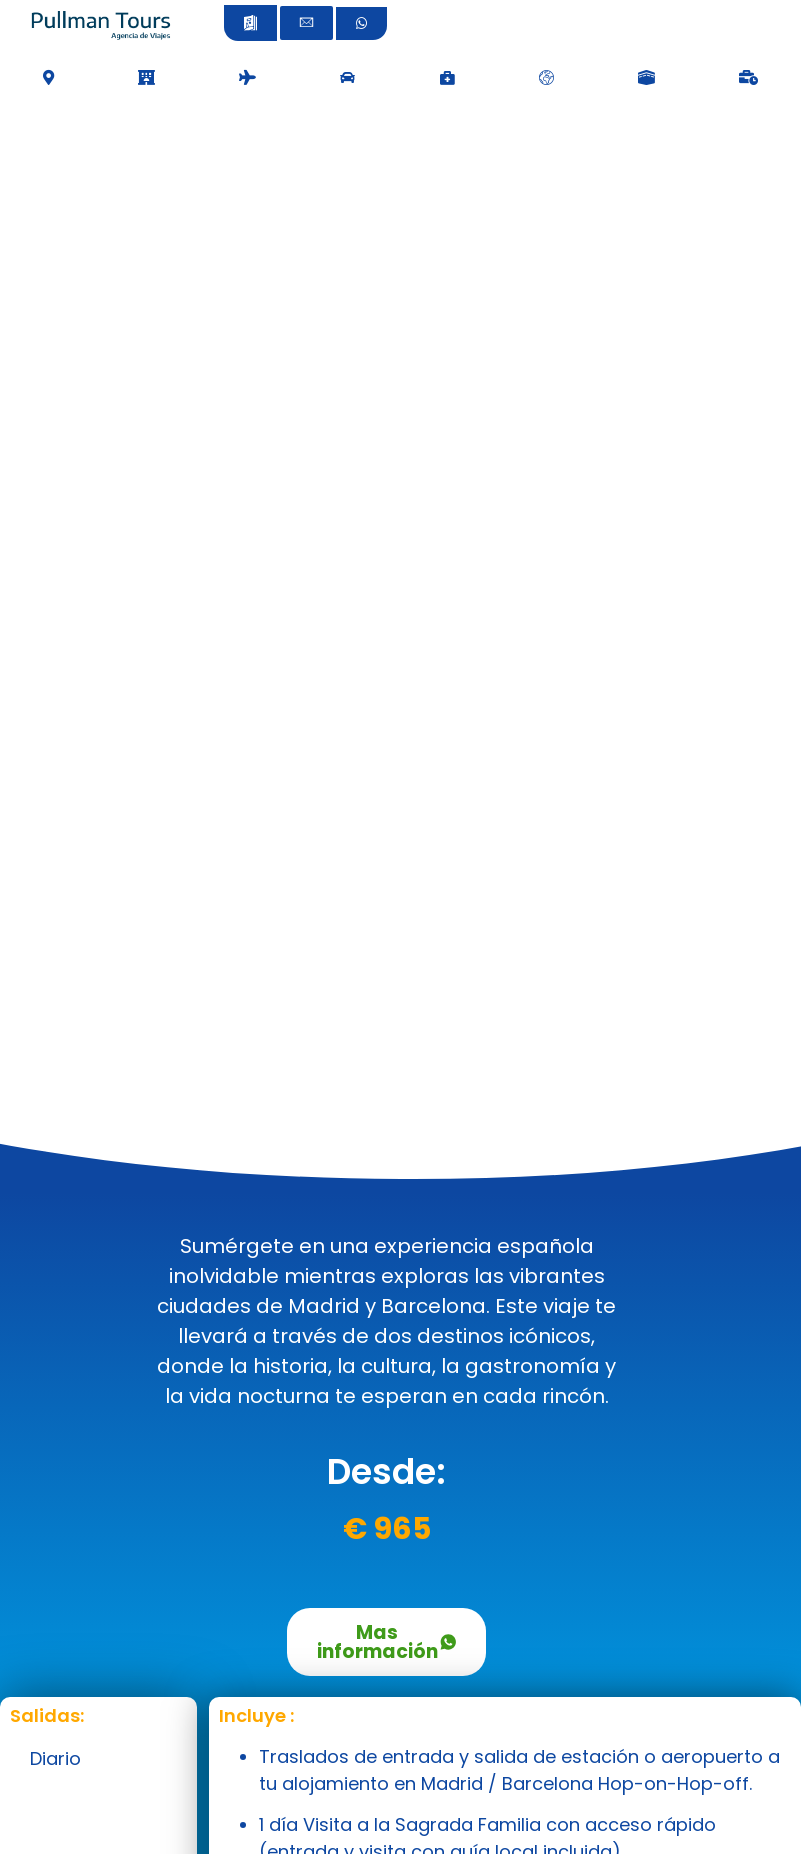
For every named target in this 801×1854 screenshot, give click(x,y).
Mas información (386, 1642)
